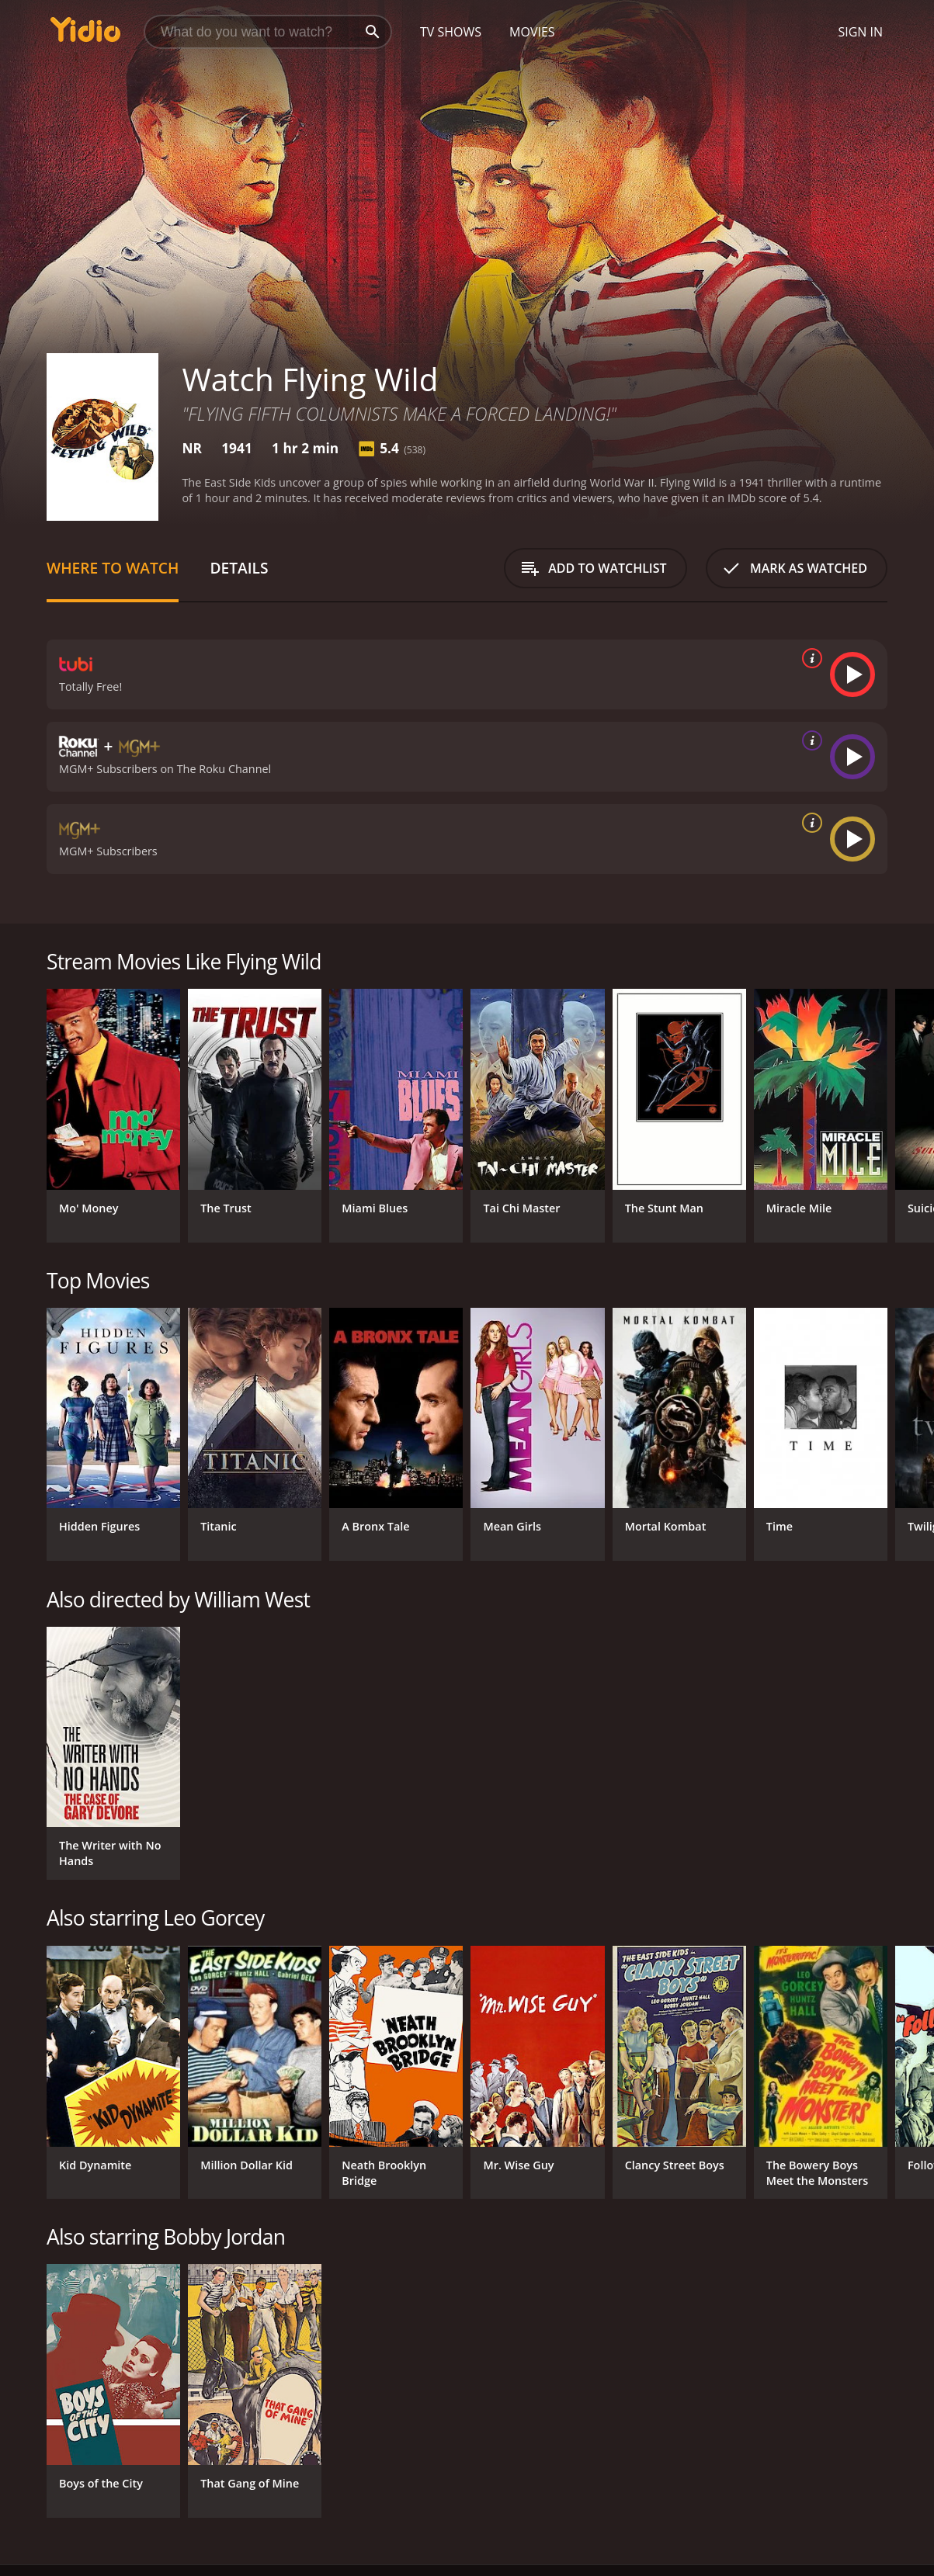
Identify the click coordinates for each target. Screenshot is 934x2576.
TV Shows (450, 31)
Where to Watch (113, 567)
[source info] (809, 658)
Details (239, 567)
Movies (532, 31)
